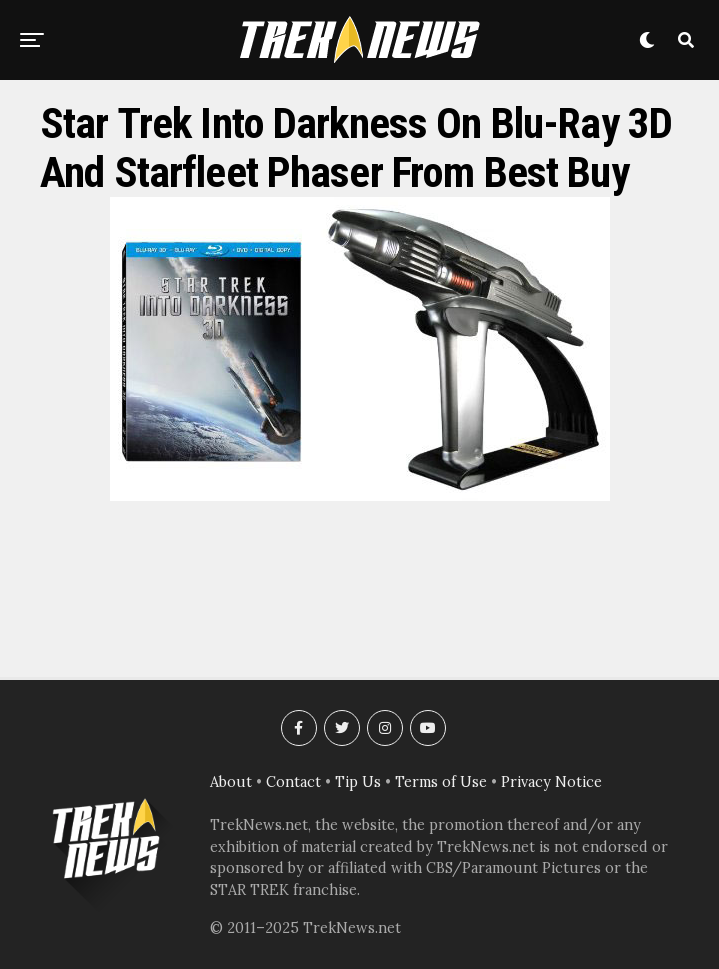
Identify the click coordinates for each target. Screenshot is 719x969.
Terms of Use (441, 782)
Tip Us (358, 782)
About (231, 782)
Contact (293, 782)
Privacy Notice (551, 782)
